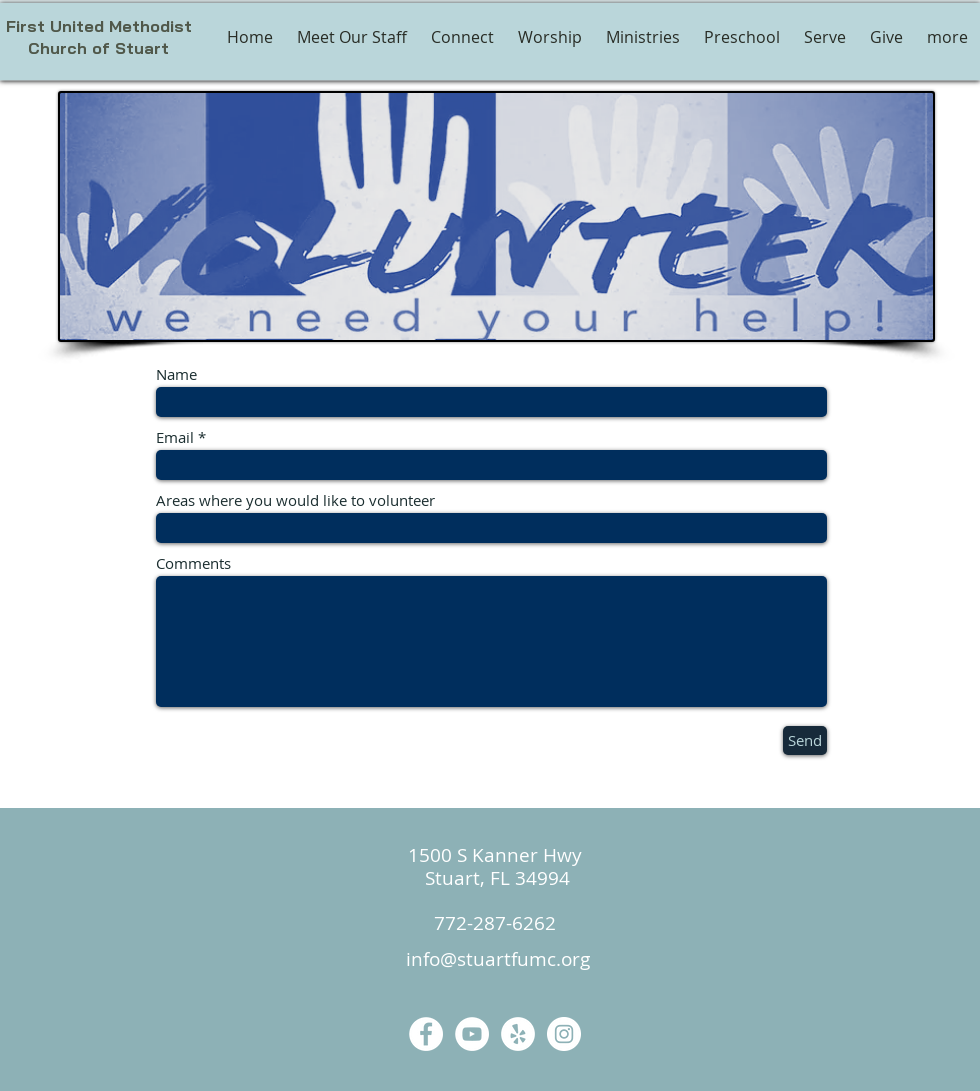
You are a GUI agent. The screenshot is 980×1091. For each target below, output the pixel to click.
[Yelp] (518, 1034)
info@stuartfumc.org (498, 959)
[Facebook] (426, 1034)
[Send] (805, 740)
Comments (193, 563)
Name (176, 374)
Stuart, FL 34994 (495, 878)
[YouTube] (472, 1034)
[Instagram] (564, 1034)
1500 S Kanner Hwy (495, 855)
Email (175, 437)
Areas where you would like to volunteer (295, 500)
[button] (550, 37)
